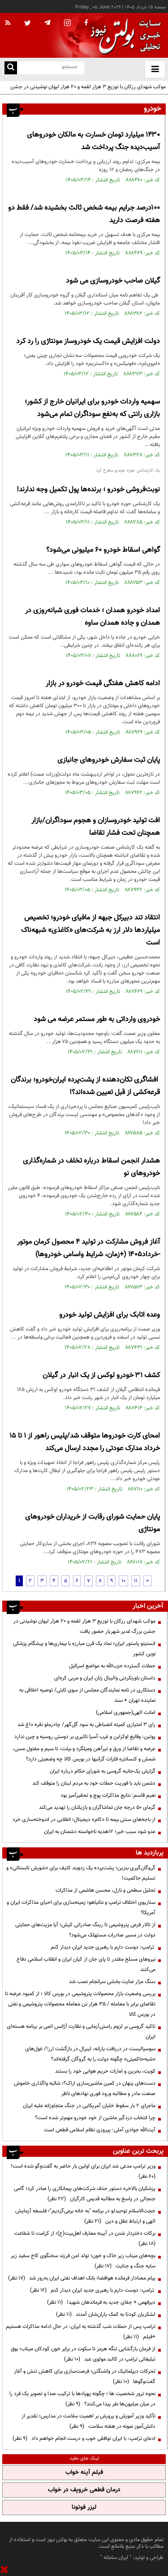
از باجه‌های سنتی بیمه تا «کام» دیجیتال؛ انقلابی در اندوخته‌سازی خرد (84, 1820)
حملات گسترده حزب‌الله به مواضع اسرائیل (112, 1666)
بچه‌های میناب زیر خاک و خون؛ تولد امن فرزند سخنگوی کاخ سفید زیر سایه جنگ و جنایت (83, 2261)
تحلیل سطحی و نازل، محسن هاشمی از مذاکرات (105, 1890)
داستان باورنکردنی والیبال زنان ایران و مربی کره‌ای (104, 1678)
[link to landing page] (123, 35)
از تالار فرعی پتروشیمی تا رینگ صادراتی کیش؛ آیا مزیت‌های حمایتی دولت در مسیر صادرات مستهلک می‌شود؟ (85, 1930)
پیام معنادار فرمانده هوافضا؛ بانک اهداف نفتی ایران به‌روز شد (81, 2278)
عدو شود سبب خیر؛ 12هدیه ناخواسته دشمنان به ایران (99, 1832)
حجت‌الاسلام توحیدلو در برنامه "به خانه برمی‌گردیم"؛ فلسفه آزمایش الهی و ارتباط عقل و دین (85, 2216)
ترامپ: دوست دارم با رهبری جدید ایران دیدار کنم (103, 1947)
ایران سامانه (115, 2558)
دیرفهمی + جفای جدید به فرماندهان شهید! (101, 2302)
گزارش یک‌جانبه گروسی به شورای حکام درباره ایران (102, 1771)
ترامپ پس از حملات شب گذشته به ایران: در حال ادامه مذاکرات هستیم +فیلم (80, 2332)
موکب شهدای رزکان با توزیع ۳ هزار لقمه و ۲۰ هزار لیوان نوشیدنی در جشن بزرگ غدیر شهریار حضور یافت (88, 92)
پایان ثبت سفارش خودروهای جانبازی (108, 760)
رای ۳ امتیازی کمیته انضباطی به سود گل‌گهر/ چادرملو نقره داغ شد (86, 1725)
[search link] (10, 67)
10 (123, 1581)
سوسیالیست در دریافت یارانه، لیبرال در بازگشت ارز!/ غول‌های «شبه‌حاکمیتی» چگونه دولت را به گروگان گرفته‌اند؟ (90, 2054)
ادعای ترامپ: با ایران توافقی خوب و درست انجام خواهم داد (84, 2438)
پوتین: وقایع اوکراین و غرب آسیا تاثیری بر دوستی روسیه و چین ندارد (84, 1737)
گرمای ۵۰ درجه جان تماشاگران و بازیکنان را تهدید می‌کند (97, 1807)
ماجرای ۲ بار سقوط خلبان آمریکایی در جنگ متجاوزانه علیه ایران (89, 2106)
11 (136, 1581)
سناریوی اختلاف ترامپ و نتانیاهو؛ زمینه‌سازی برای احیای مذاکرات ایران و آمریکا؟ (81, 1907)
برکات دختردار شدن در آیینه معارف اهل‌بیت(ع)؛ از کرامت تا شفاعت (83, 2238)
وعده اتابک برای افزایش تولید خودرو (109, 1315)
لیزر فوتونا (84, 2507)
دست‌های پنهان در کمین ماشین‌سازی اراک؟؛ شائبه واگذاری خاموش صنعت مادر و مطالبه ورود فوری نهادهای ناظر (84, 2088)
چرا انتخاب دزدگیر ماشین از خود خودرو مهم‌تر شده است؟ (95, 2118)
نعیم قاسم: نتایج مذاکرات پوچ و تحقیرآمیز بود (107, 1795)
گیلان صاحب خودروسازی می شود (113, 281)
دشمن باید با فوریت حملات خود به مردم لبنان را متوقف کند (93, 1783)
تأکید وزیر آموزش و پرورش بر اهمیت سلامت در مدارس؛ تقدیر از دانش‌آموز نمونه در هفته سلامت (88, 2421)
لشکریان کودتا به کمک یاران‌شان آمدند (105, 2314)
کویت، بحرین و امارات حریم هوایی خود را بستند (105, 2071)
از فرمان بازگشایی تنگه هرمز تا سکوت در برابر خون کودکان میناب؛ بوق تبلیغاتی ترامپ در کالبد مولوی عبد (83, 2354)
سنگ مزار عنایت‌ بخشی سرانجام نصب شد (112, 1982)
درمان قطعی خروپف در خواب (84, 2490)
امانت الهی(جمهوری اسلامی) (125, 1713)
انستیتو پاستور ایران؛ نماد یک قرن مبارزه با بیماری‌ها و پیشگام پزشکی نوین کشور (84, 1649)
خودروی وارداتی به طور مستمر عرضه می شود (97, 1019)
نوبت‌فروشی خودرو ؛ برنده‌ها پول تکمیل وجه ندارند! (88, 489)
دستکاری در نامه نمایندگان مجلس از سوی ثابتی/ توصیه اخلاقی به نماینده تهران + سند (87, 1695)
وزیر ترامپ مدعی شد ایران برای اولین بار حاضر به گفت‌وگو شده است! (81, 2171)
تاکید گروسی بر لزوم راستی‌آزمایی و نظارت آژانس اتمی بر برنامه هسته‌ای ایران (81, 2031)
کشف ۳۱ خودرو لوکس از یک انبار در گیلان (101, 1375)
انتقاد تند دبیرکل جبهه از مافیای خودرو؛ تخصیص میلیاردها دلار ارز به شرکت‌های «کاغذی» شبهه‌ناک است (90, 930)
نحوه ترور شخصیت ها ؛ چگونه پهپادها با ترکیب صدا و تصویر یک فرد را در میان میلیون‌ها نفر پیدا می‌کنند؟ (82, 2399)
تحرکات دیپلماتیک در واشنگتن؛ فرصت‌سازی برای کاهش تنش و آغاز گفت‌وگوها (84, 2376)
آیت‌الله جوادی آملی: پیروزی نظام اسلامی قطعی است (99, 2130)
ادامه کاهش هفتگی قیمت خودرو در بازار (103, 683)
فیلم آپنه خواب (84, 2472)
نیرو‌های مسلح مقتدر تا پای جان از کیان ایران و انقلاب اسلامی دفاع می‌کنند (86, 1964)
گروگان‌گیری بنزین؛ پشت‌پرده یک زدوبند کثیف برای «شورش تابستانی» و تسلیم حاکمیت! (80, 1873)
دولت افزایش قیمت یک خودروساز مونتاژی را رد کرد (88, 341)
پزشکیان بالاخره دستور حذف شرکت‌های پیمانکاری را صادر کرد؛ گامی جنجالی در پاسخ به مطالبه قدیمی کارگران (84, 2194)
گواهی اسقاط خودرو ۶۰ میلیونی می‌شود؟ (103, 550)
